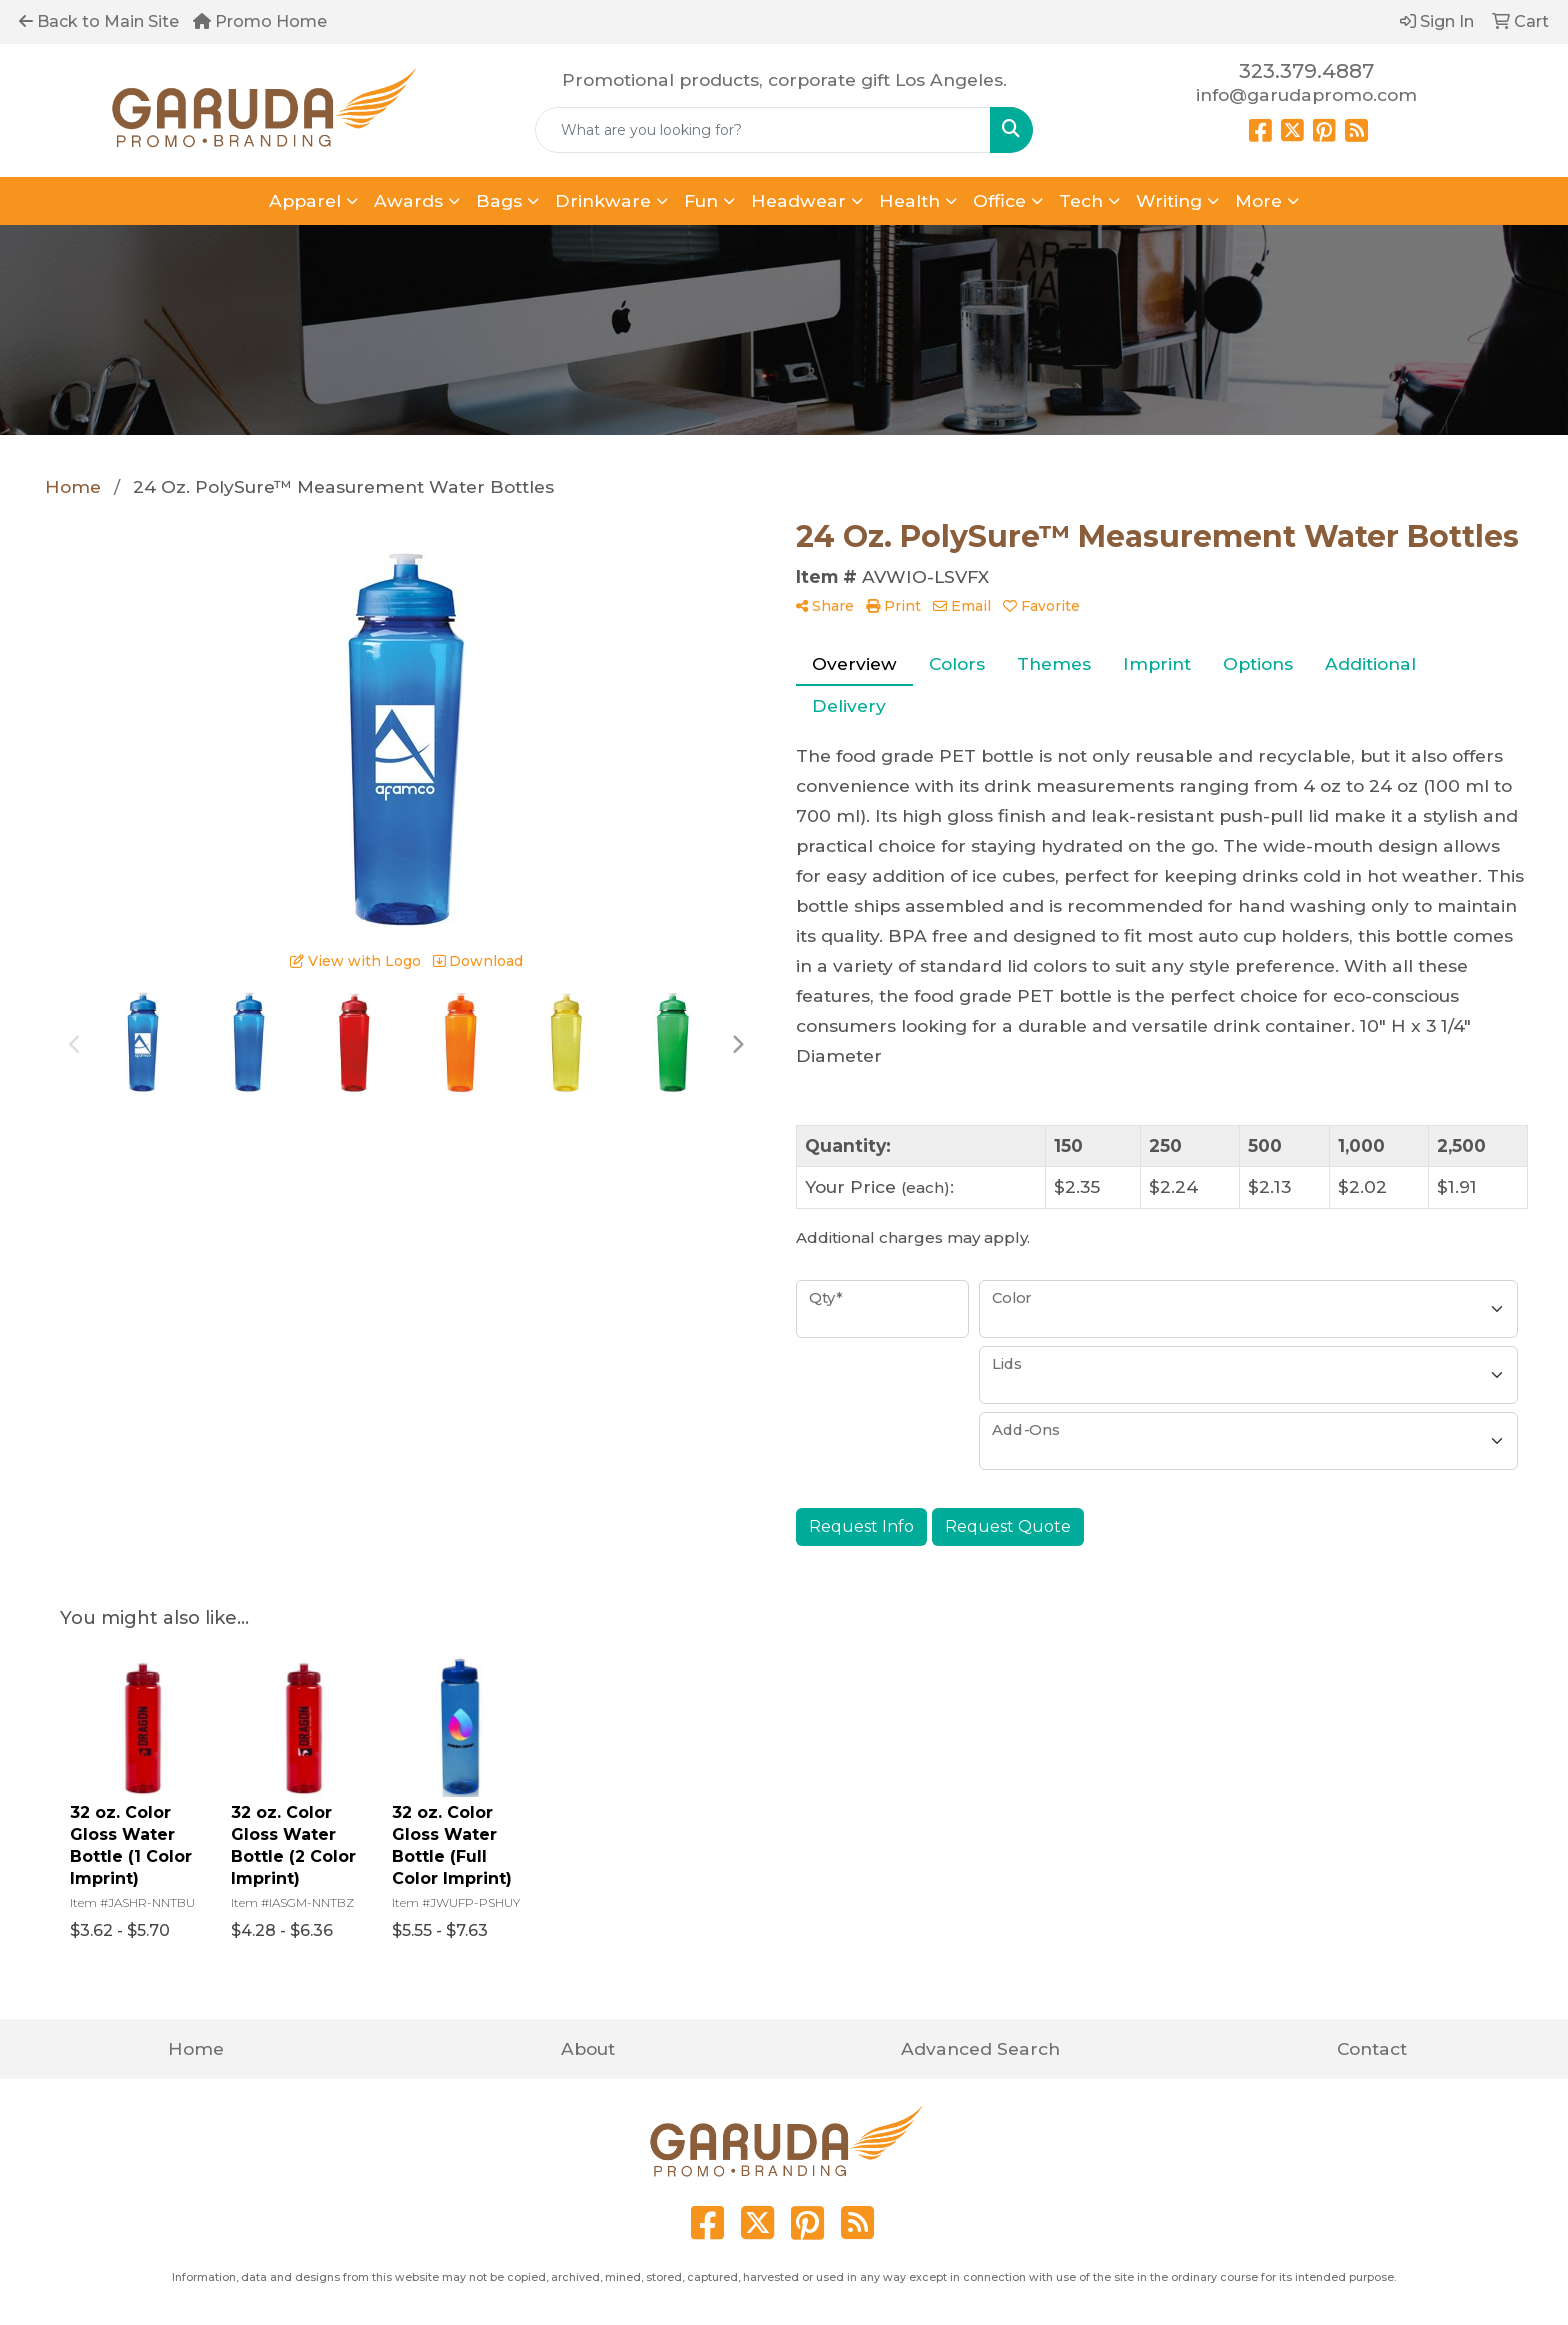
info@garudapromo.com (1306, 94)
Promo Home (260, 21)
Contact (1372, 2048)
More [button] (1258, 200)
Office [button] (999, 200)
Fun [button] (701, 200)
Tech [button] (1081, 200)
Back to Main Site (99, 21)
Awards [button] (408, 200)
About (588, 2048)
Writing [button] (1169, 200)
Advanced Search (980, 2048)
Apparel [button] (305, 200)
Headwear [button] (798, 200)
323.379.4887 (1306, 71)
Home (196, 2048)
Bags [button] (499, 200)
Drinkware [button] (603, 200)
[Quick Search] (763, 130)
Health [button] (909, 200)
